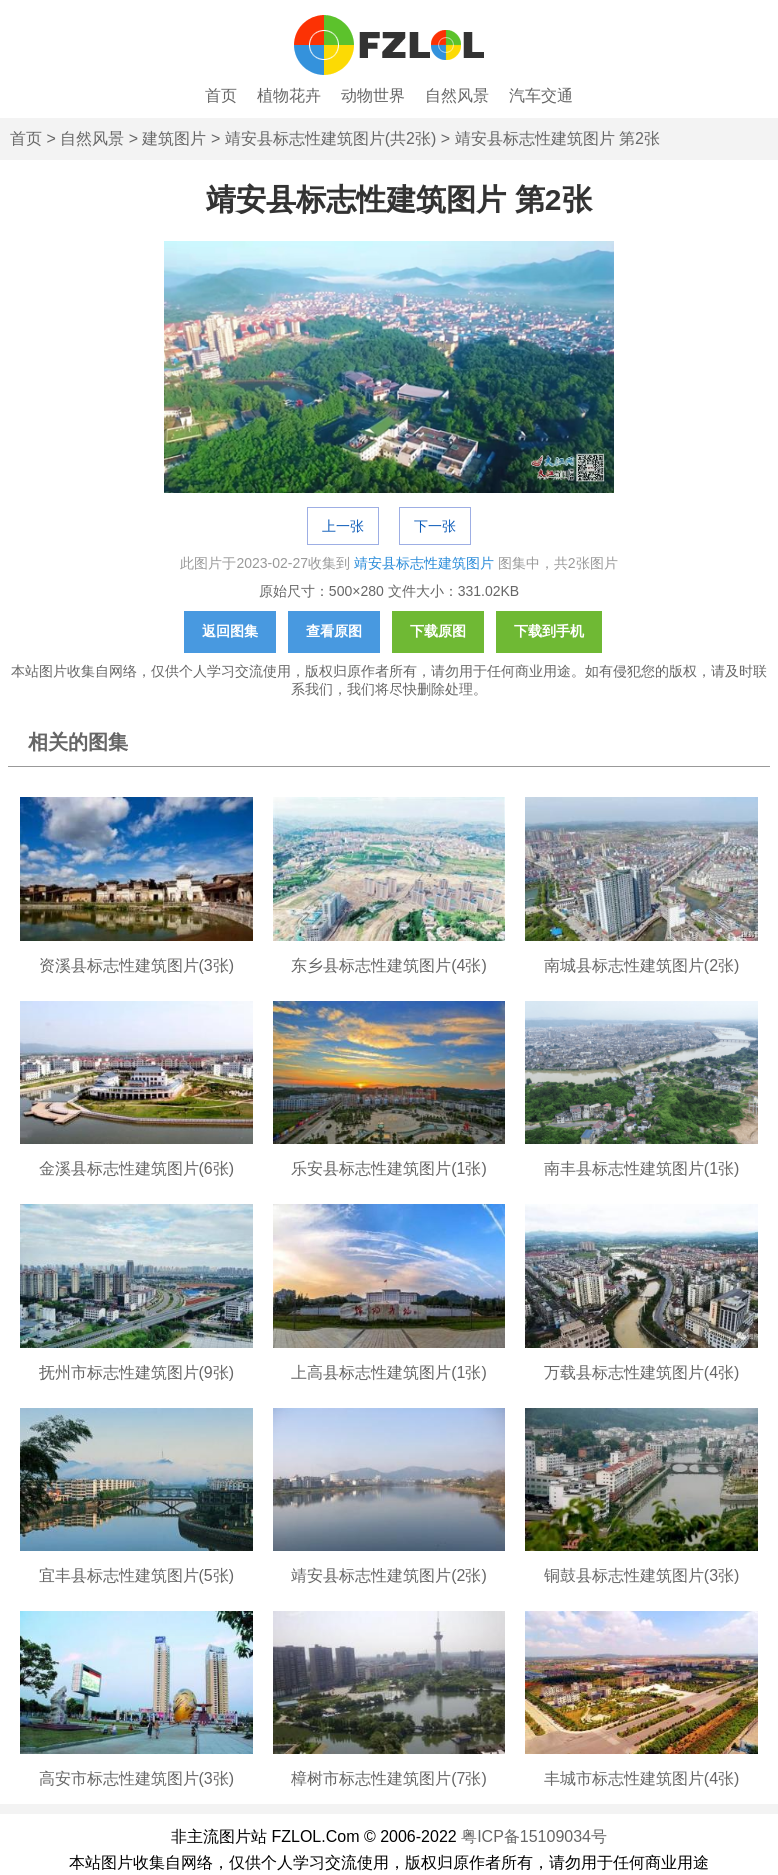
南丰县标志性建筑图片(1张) (642, 1168)
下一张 (435, 526)
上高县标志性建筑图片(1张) (389, 1372)
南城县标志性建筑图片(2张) (642, 965)
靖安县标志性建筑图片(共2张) (331, 138)
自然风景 (457, 95)
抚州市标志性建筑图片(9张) (137, 1372)
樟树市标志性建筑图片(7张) (389, 1778)
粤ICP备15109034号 (534, 1836)
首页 (221, 95)
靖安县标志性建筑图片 (424, 563)
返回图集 (230, 631)
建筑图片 (174, 138)
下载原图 (438, 631)
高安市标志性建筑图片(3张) (137, 1778)
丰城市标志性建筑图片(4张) (642, 1778)
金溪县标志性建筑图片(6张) (137, 1168)
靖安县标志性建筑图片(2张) (389, 1575)
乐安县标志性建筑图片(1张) (389, 1168)
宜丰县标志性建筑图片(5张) (137, 1575)
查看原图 (334, 631)
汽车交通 (541, 95)
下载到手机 (549, 631)
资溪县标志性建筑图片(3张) (137, 965)
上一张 (343, 526)
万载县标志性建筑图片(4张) (642, 1372)
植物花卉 (289, 95)
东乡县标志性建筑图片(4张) (389, 965)
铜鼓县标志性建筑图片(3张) (642, 1575)
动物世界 (373, 95)
